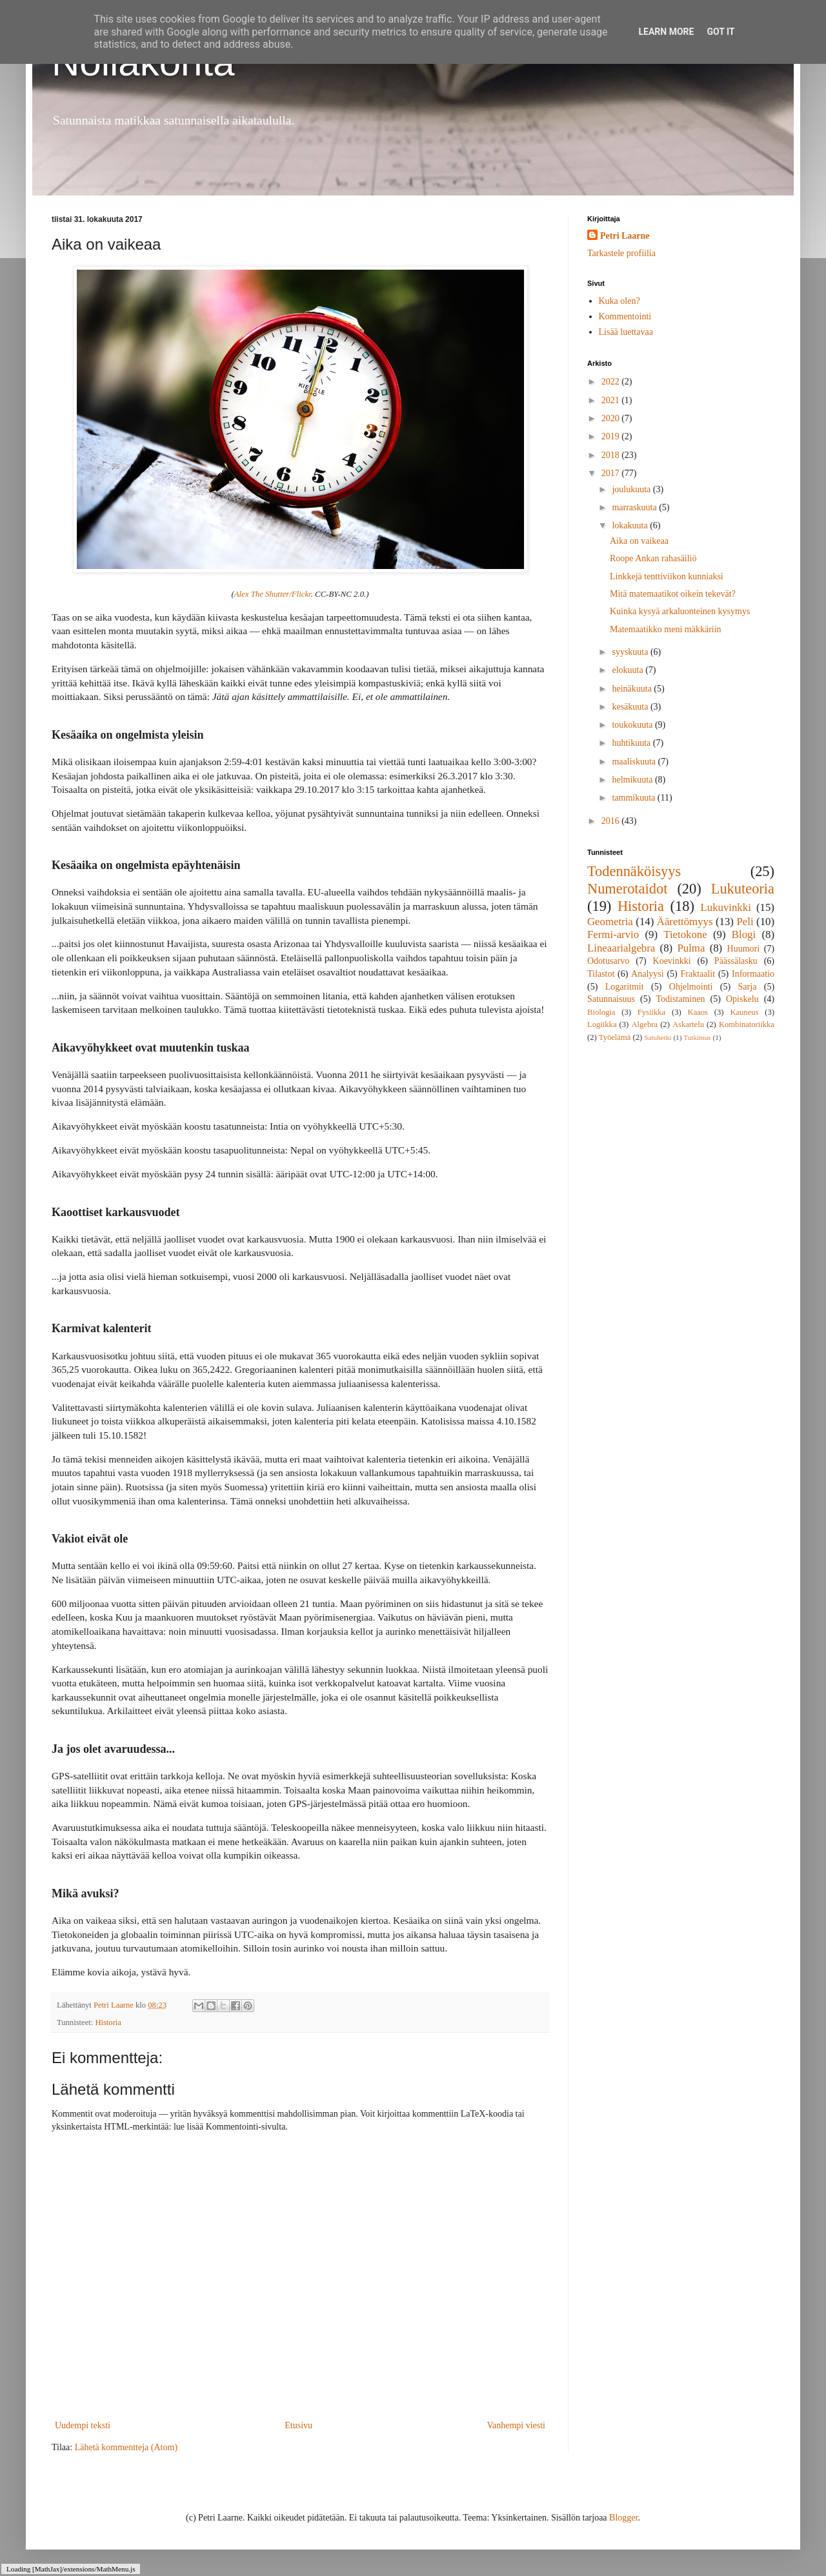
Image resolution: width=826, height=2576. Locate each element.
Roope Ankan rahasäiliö (653, 558)
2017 (611, 473)
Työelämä (614, 1037)
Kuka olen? (619, 301)
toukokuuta (633, 725)
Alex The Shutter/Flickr (272, 594)
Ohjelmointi (691, 987)
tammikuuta (634, 798)
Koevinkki (672, 961)
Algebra (644, 1024)
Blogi (744, 934)
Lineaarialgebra (621, 948)
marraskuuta (635, 507)
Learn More (666, 31)
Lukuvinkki (726, 907)
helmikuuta (633, 779)
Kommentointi (625, 316)
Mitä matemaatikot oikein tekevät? (673, 594)
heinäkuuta (633, 689)
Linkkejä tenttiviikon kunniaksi (666, 576)
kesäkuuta (631, 707)
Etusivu (298, 2425)
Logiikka (601, 1024)
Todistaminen (680, 999)
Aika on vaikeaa (639, 541)
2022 (611, 381)
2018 (611, 455)
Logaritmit (624, 987)
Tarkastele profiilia (621, 253)
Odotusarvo (608, 961)
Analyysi (647, 974)
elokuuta (628, 670)
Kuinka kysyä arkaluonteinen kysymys (680, 611)
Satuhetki (657, 1037)
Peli (744, 921)
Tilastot (600, 974)
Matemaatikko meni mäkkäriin (665, 629)
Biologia (601, 1012)
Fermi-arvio (613, 934)
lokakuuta (631, 525)
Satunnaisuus (611, 999)
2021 (611, 400)
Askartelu (688, 1024)
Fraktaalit (698, 974)
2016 (611, 821)
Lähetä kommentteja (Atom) (126, 2447)
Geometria (610, 921)
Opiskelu (742, 999)
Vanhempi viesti (516, 2425)
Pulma (691, 948)
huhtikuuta (632, 743)
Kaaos (698, 1012)
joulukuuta (632, 489)
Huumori (743, 949)
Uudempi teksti (82, 2425)
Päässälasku (736, 961)
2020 (611, 418)
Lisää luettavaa (626, 332)
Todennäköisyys (634, 871)
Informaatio (753, 974)
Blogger (623, 2517)
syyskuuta (631, 652)
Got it (720, 31)
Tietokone (685, 934)
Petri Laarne (625, 236)
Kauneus (744, 1012)
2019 (611, 436)
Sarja (747, 987)
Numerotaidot (627, 889)
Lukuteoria (742, 889)
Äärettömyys (685, 921)
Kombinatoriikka (746, 1024)
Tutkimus (697, 1037)
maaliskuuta (635, 761)
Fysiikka (651, 1012)
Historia (108, 2022)
